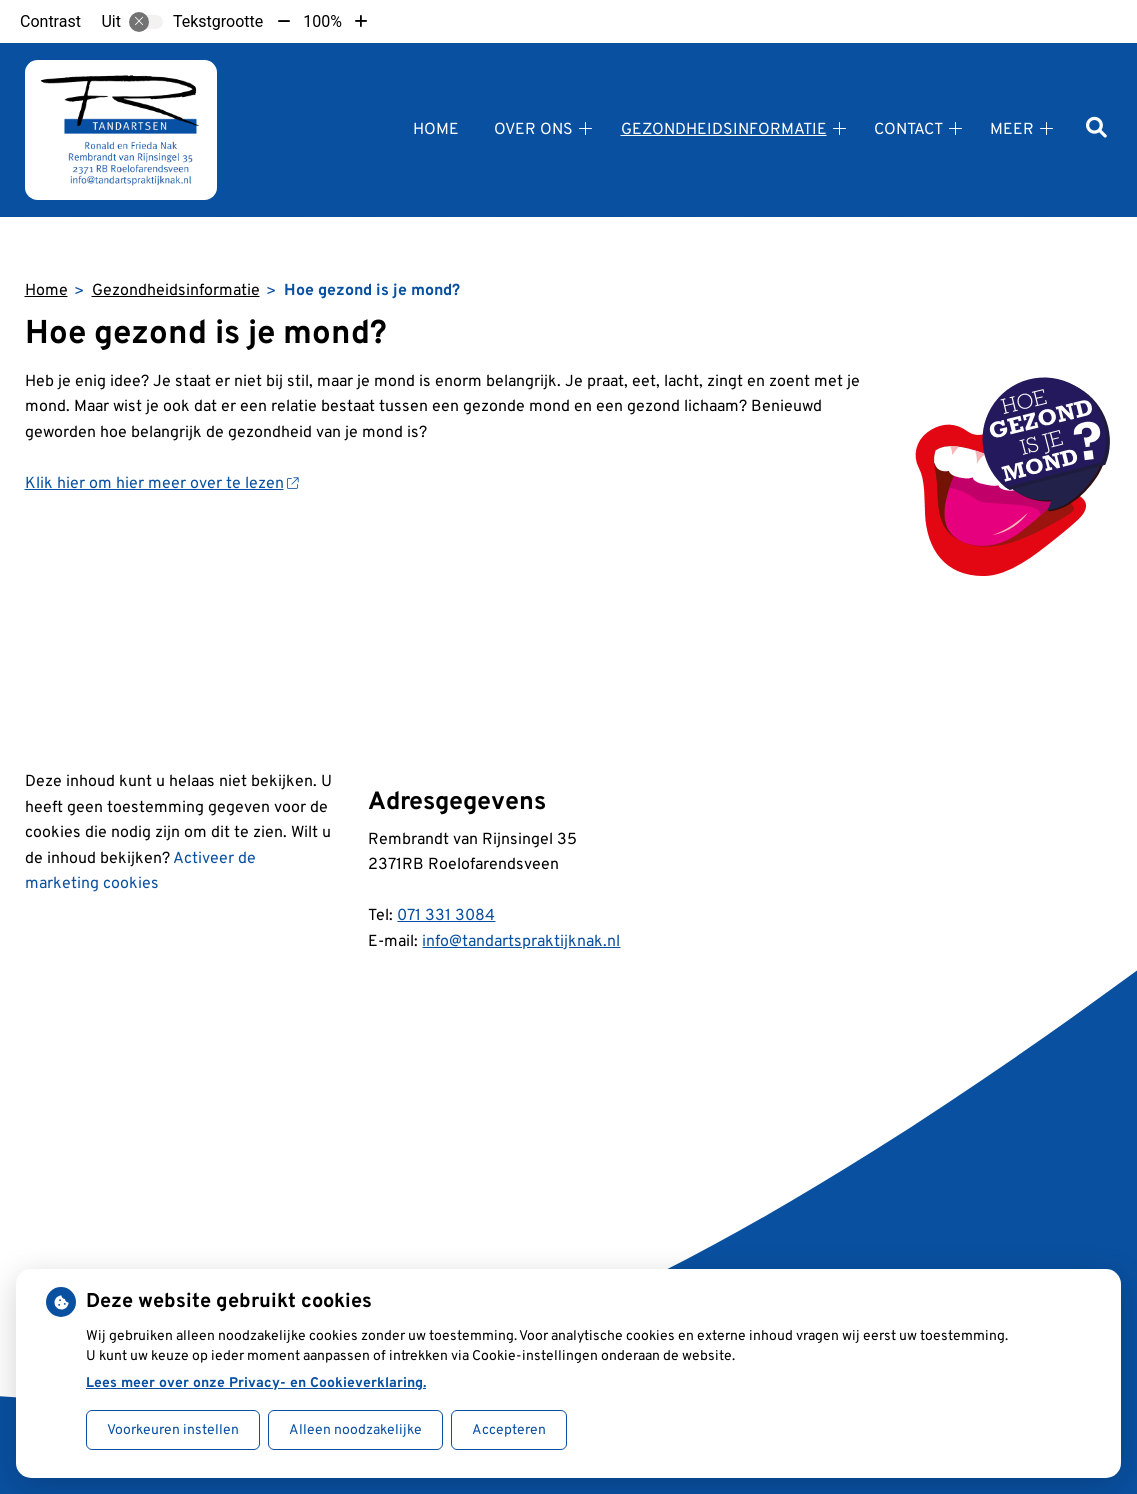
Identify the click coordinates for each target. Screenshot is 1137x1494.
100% (322, 21)
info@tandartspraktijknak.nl (521, 942)
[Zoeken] (1096, 129)
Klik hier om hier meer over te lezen (162, 484)
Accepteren (509, 1430)
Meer (1012, 130)
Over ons (533, 130)
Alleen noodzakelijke (355, 1430)
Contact (908, 130)
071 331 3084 (446, 916)
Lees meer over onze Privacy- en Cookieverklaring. (256, 1383)
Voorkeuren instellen (173, 1430)
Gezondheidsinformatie (724, 130)
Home (436, 130)
